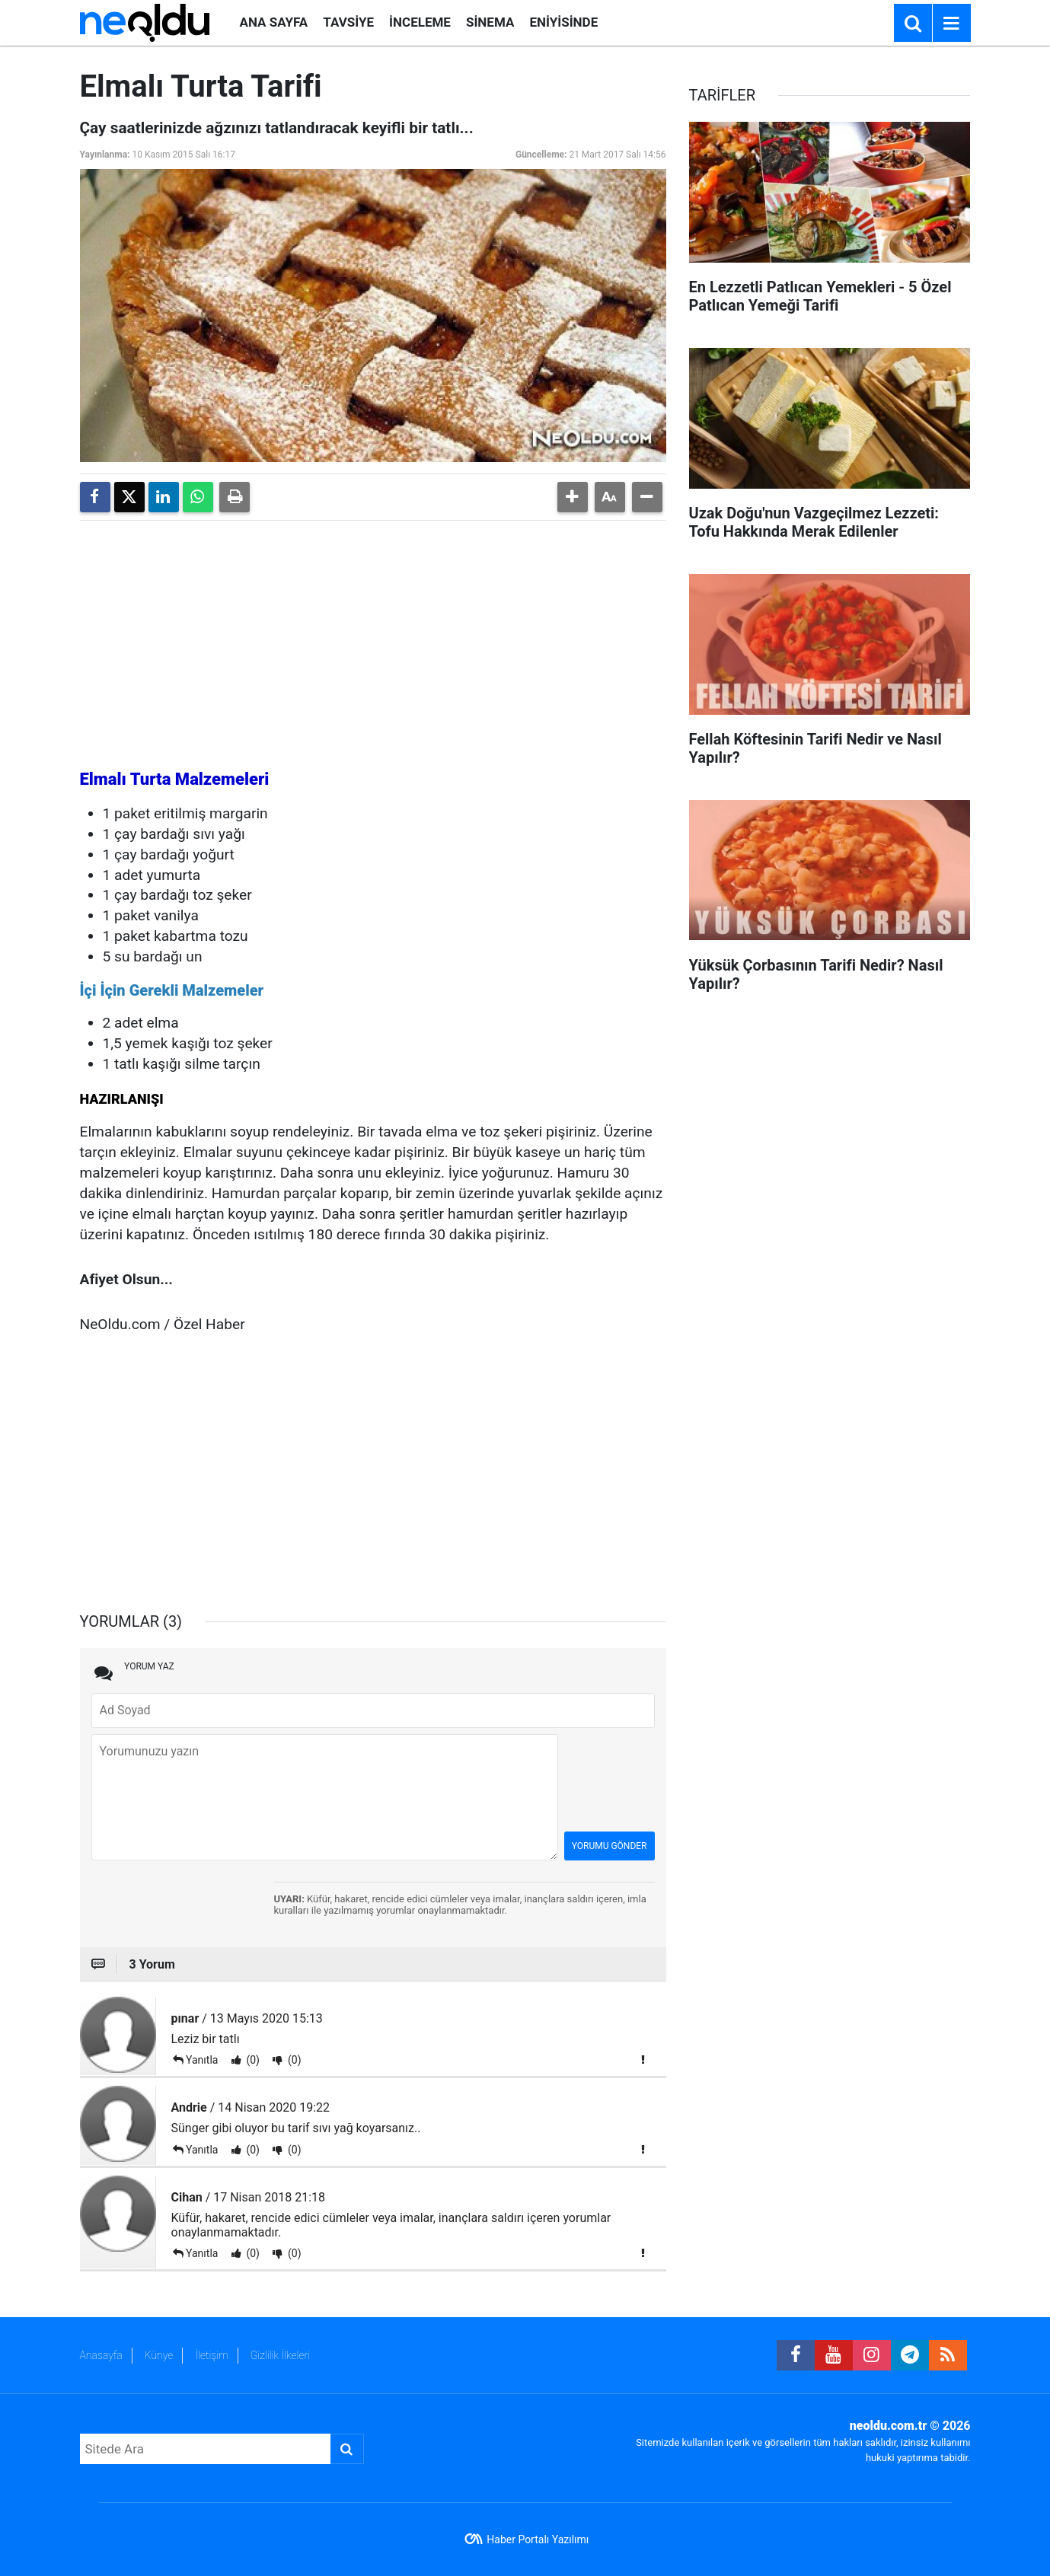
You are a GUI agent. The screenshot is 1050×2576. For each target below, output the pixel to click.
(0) (252, 2060)
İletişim (211, 2355)
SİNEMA (490, 22)
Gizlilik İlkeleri (280, 2355)
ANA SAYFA (274, 22)
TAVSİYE (348, 22)
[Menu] (951, 23)
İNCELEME (420, 22)
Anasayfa (101, 2355)
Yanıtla (202, 2060)
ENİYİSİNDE (563, 22)
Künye (159, 2355)
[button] (572, 497)
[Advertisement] (373, 638)
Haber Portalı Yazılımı (538, 2539)
